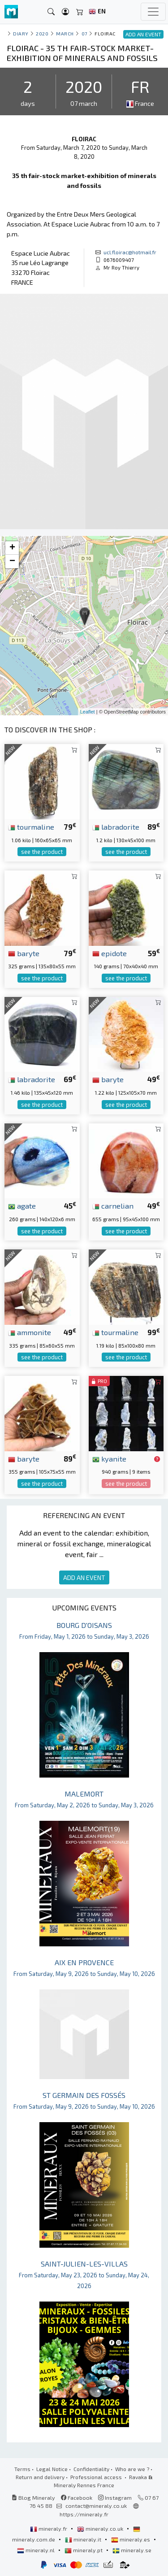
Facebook (76, 2497)
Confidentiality (91, 2469)
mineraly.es (131, 2539)
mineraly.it (84, 2539)
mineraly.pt (84, 2550)
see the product (42, 851)
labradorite (115, 826)
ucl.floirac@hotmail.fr (129, 252)
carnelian (113, 1205)
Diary (21, 33)
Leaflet (87, 711)
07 (84, 33)
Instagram (115, 2497)
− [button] (12, 561)
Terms (22, 2469)
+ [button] (12, 548)
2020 (42, 33)
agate (22, 1205)
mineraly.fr (49, 2528)
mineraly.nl (36, 2550)
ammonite (29, 1331)
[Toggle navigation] (153, 12)
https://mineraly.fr (84, 2514)
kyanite (109, 1458)
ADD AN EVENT (84, 1577)
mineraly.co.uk (101, 2528)
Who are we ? (132, 2469)
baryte (23, 953)
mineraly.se (131, 2550)
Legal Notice (52, 2469)
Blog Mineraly (33, 2497)
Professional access (96, 2477)
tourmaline (31, 826)
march (65, 33)
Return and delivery (40, 2477)
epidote (109, 953)
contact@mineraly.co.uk (96, 2505)
